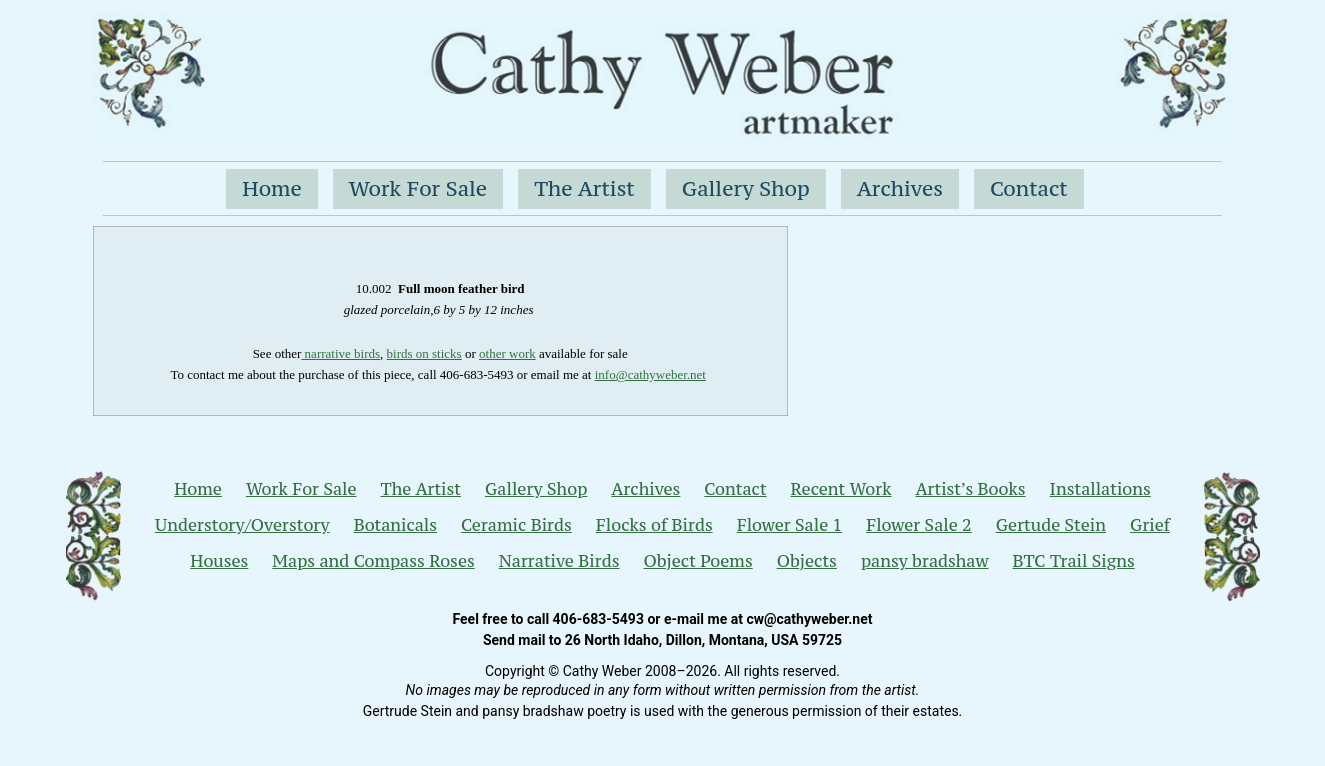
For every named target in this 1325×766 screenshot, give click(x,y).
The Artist (584, 188)
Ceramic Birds (516, 525)
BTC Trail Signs (1074, 561)
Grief (1150, 525)
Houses (219, 561)
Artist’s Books (970, 489)
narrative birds (340, 353)
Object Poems (697, 561)
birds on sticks (424, 353)
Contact (1029, 188)
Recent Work (841, 489)
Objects (807, 561)
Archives (900, 188)
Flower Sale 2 (919, 525)
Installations (1100, 489)
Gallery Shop (746, 188)
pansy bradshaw (925, 561)
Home (272, 188)
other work (507, 353)
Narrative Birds (559, 561)
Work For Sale (418, 188)
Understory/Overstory (242, 525)
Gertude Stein (1051, 525)
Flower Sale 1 (790, 525)
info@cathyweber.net (650, 374)
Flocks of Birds (654, 525)
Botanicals (395, 525)
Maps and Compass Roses (373, 561)
